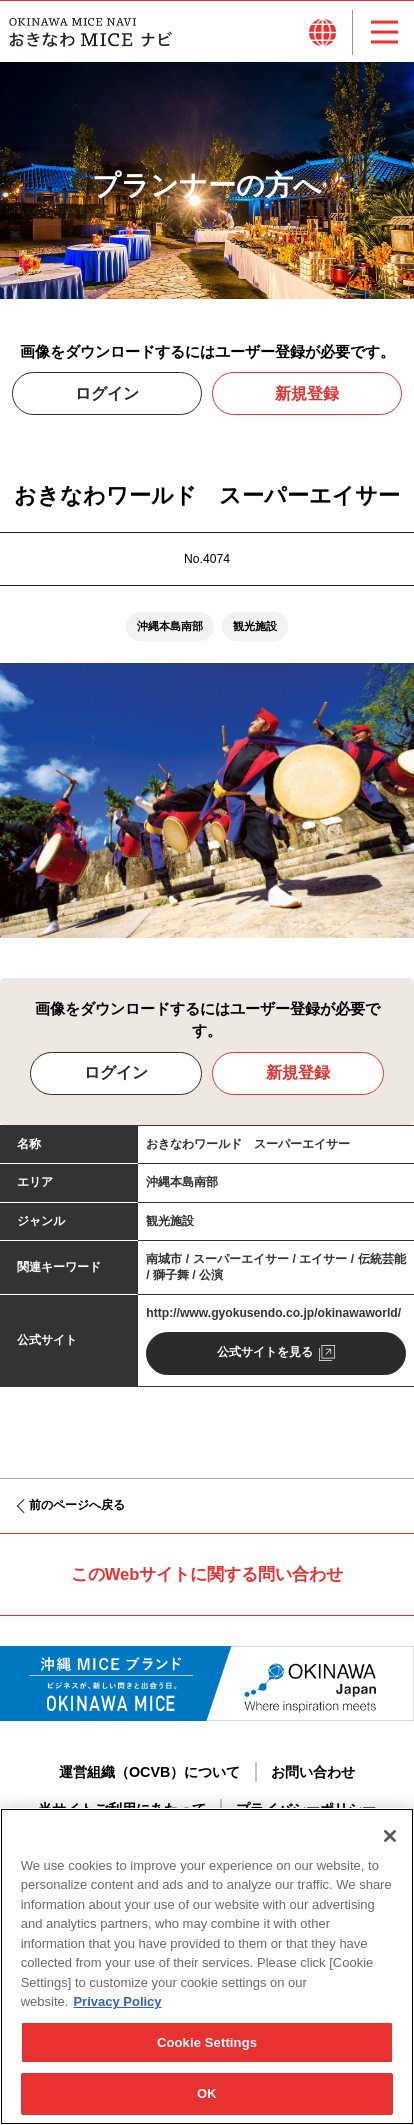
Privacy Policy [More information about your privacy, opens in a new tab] (117, 2005)
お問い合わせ (313, 1776)
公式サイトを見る (265, 1357)
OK (207, 2097)
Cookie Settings (207, 2045)
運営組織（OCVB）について (149, 1776)
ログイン (107, 397)
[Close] (390, 1839)
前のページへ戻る (77, 1510)
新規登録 (307, 397)
